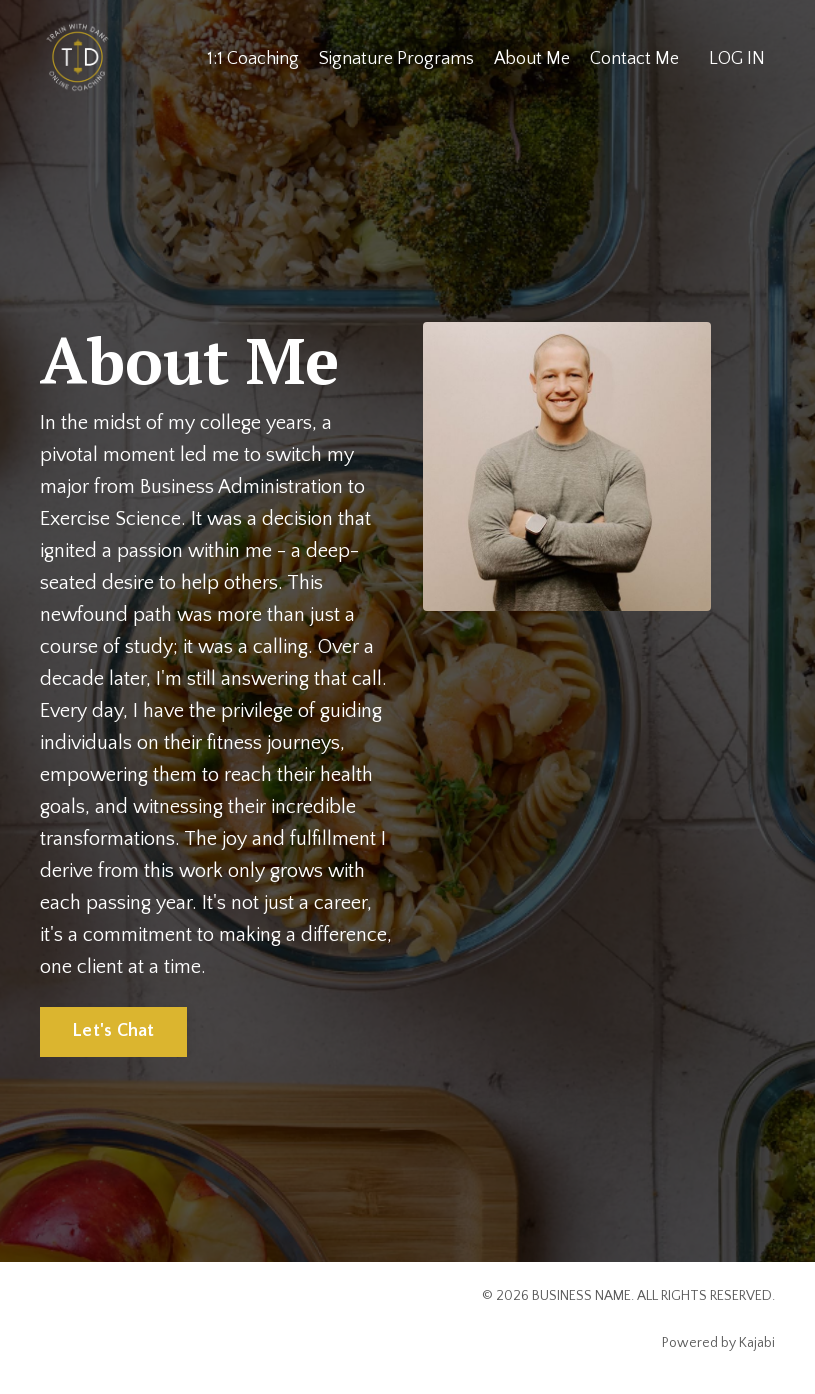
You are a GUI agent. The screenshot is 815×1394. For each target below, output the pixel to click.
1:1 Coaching (252, 59)
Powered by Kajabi (718, 1343)
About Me (531, 59)
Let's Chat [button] (113, 1031)
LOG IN (737, 59)
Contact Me (634, 59)
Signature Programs (395, 59)
